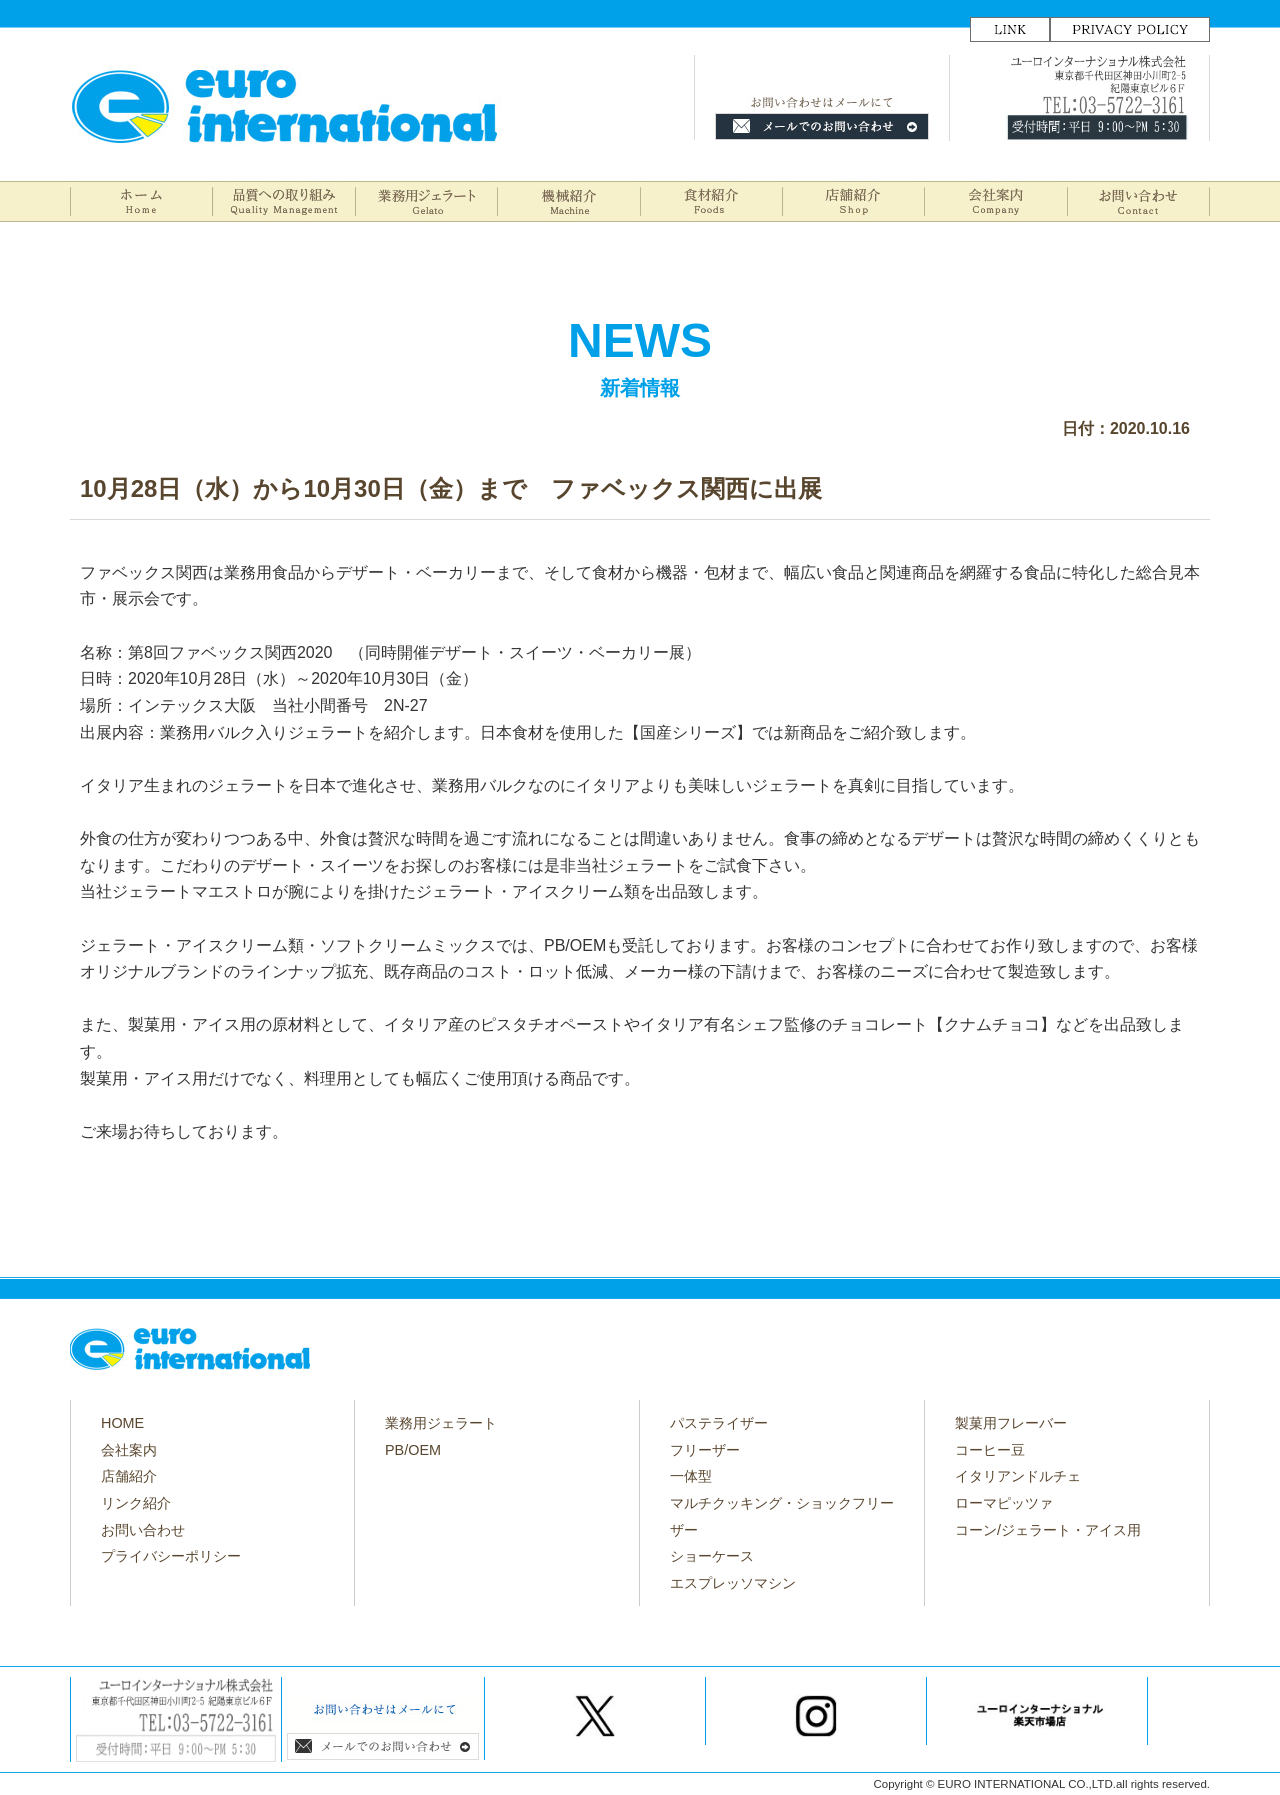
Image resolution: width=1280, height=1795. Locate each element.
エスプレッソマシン (733, 1583)
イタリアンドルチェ (1018, 1476)
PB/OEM (413, 1450)
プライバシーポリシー (171, 1556)
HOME (122, 1423)
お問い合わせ (143, 1530)
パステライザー (719, 1423)
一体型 (691, 1476)
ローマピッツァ (1004, 1503)
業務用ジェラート (441, 1423)
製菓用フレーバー (1011, 1423)
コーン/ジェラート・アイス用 (1048, 1530)
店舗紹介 (129, 1476)
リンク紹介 (136, 1503)
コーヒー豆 (990, 1450)
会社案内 (129, 1450)
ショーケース (712, 1556)
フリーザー (705, 1450)
